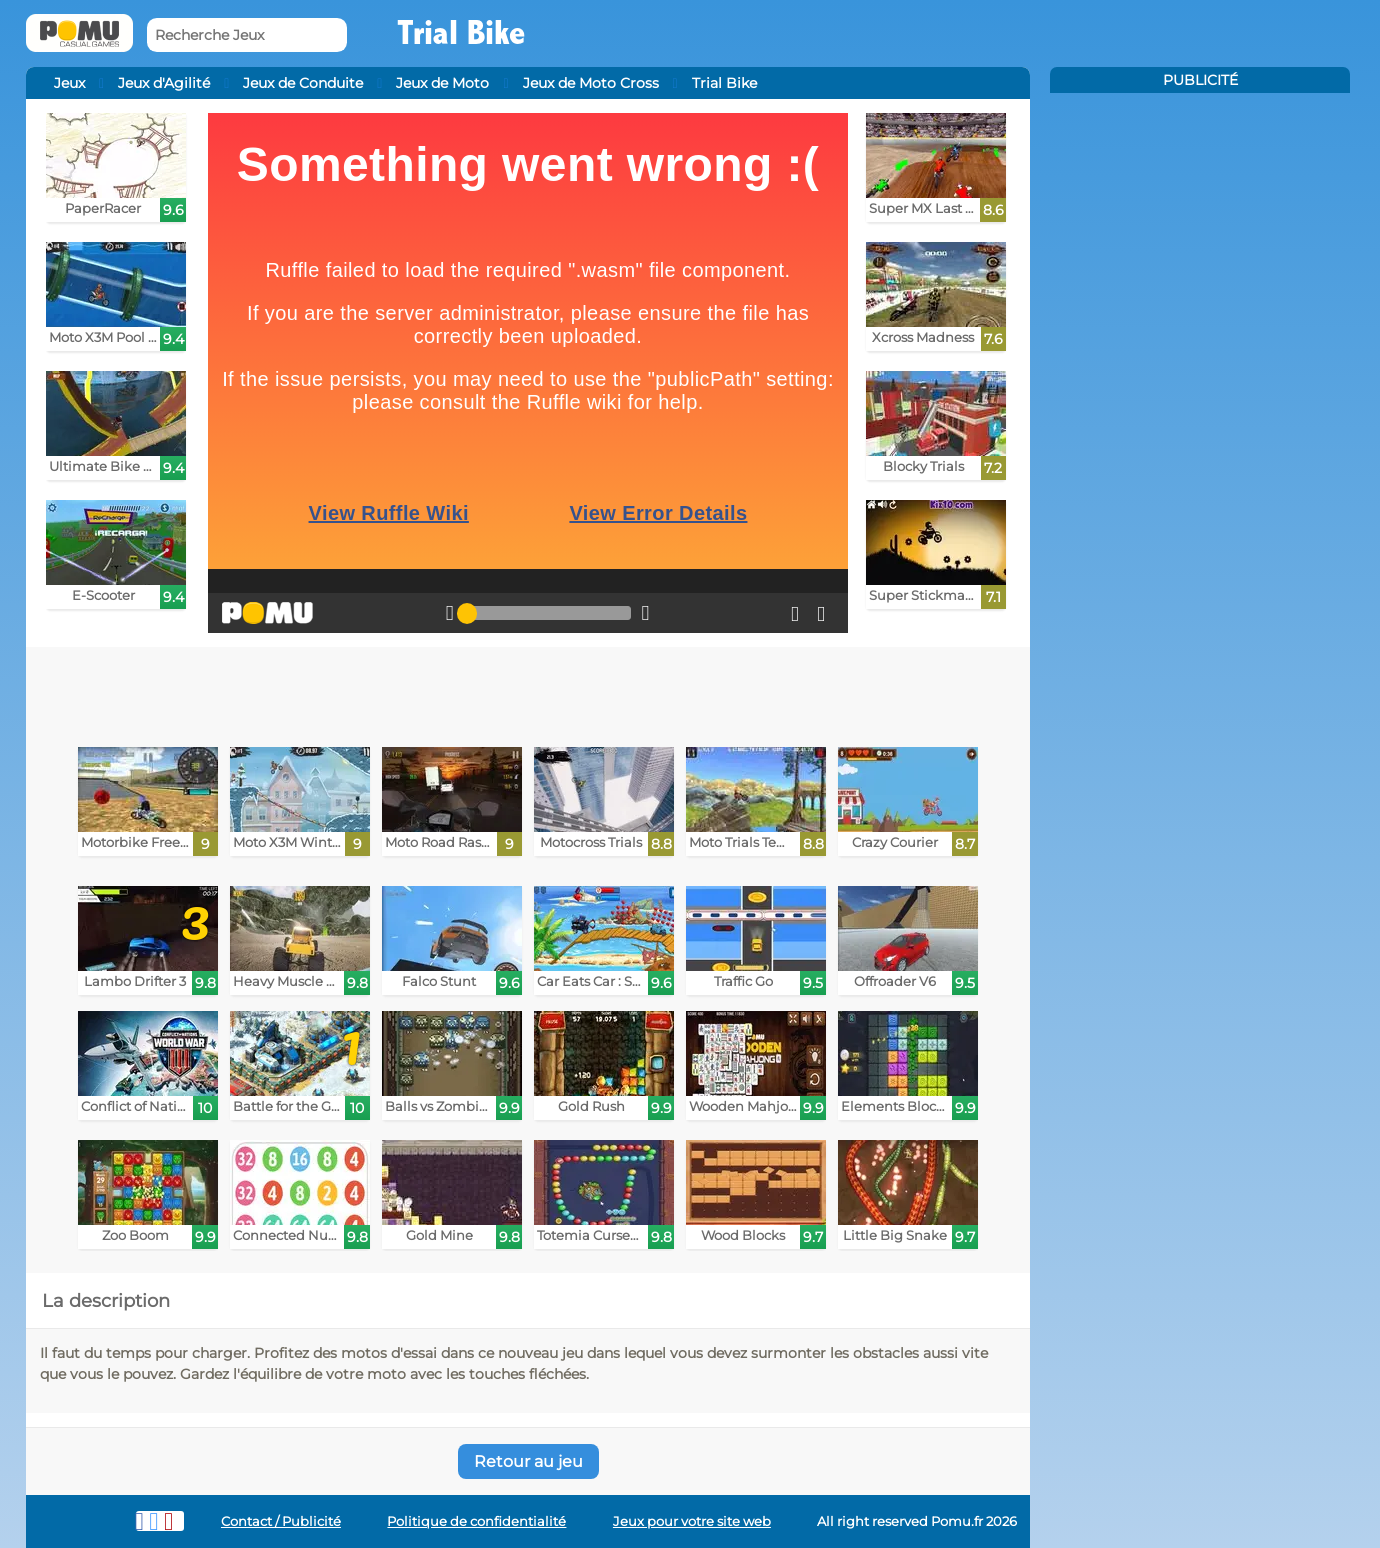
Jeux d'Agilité (164, 83)
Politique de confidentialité (476, 1521)
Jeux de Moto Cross (591, 83)
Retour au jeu (528, 1461)
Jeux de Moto (442, 83)
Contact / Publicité (281, 1521)
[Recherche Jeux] (247, 35)
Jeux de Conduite (303, 83)
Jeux (69, 83)
